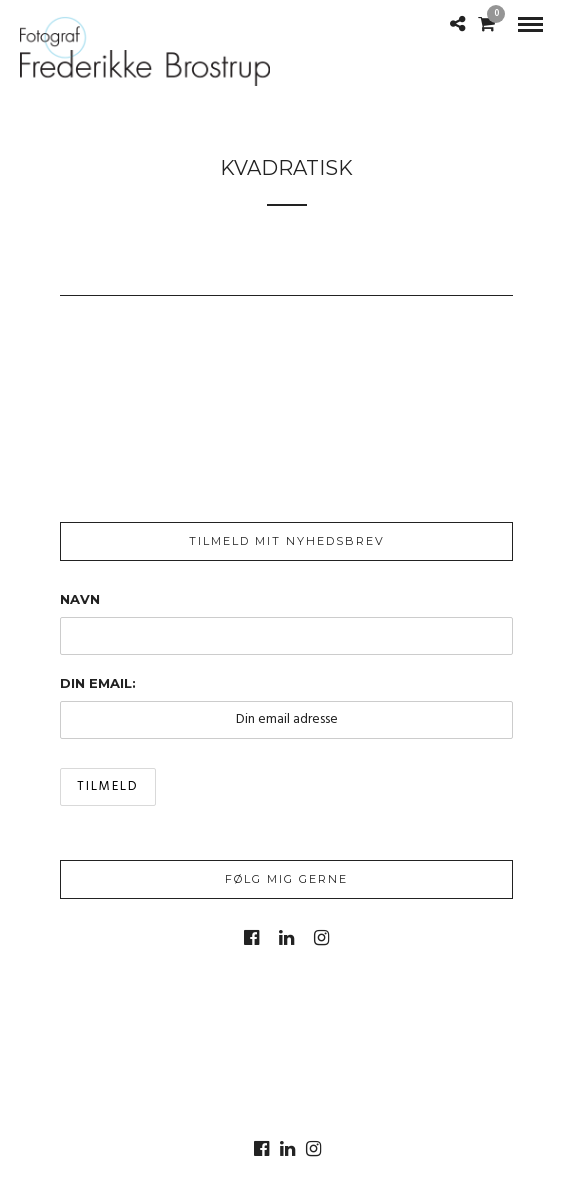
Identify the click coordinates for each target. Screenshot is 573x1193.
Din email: (98, 683)
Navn (80, 599)
